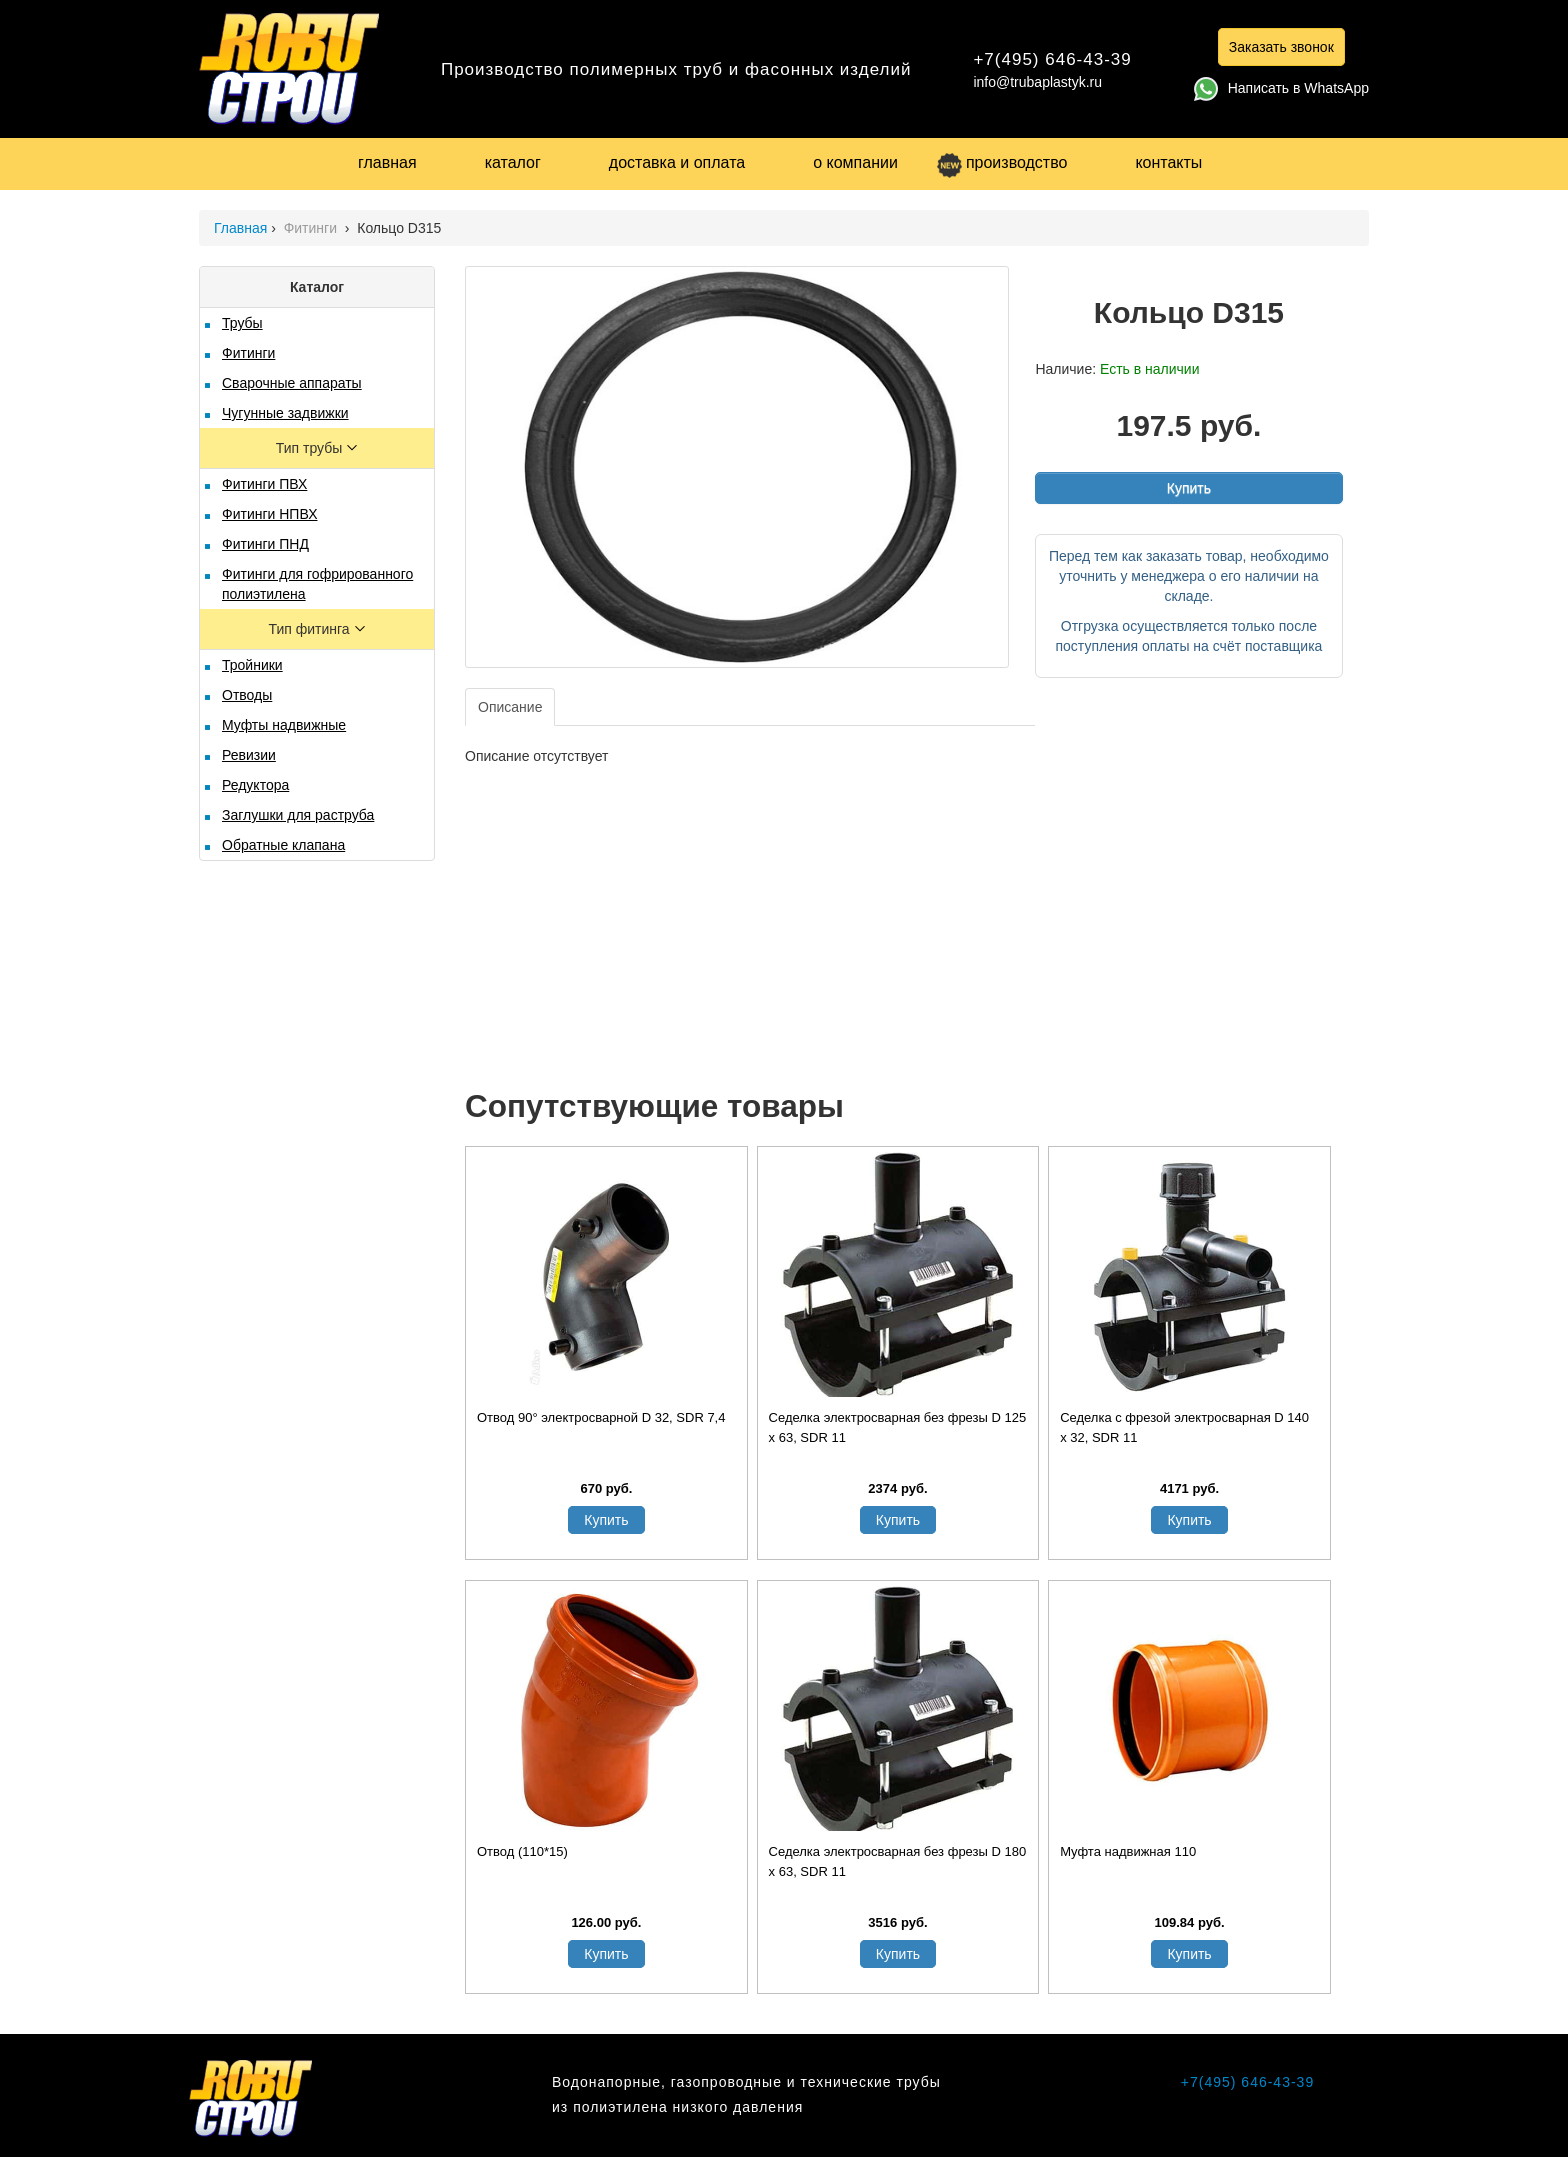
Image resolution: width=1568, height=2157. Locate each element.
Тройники (252, 665)
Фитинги (312, 228)
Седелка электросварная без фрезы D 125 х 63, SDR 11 (898, 1427)
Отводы (247, 695)
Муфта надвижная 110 (1128, 1851)
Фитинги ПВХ (264, 484)
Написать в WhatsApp (1281, 88)
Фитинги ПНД (265, 544)
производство (1002, 162)
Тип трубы (311, 448)
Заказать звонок (1281, 47)
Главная (240, 228)
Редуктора (255, 785)
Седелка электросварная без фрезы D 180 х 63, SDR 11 (898, 1861)
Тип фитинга (310, 629)
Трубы (242, 323)
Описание (510, 707)
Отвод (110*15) (522, 1851)
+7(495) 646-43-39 (1052, 59)
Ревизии (249, 755)
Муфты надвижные (284, 725)
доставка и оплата (677, 162)
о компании (855, 162)
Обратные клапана (283, 845)
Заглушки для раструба (298, 815)
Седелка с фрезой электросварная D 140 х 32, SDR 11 (1184, 1427)
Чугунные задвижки (285, 413)
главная (387, 162)
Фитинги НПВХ (269, 514)
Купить (1189, 488)
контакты (1168, 162)
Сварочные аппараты (292, 383)
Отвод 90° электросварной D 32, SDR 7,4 (601, 1417)
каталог (513, 162)
